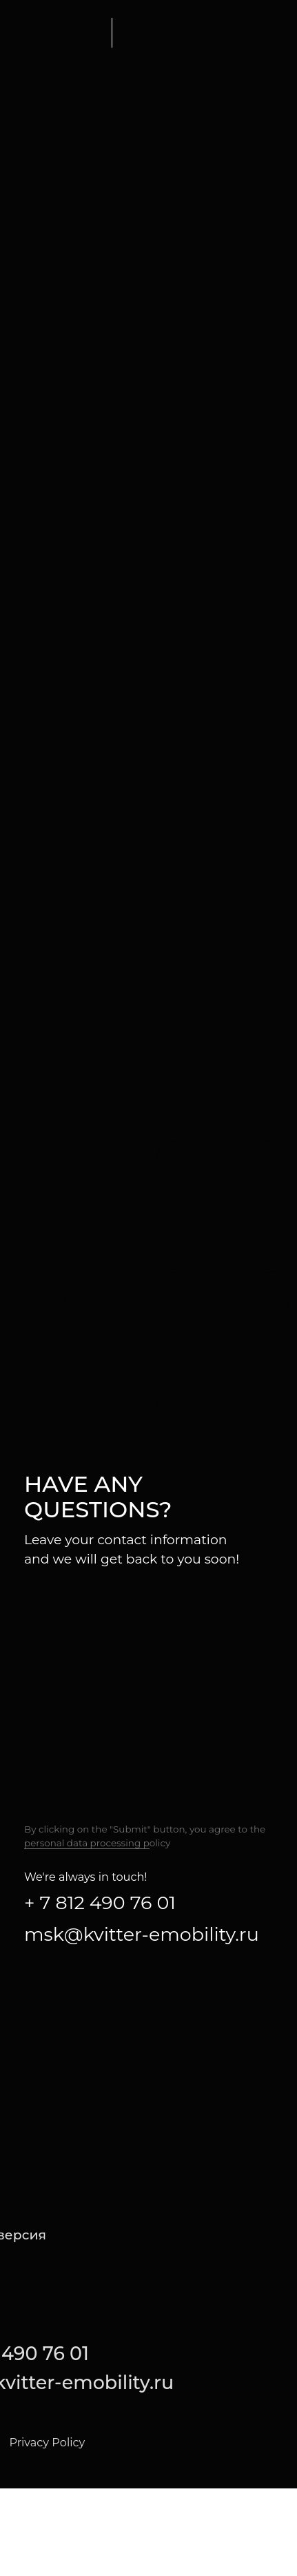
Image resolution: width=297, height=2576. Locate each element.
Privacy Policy (47, 2442)
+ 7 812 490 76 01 (100, 1902)
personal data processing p (87, 1842)
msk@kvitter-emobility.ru (141, 1934)
